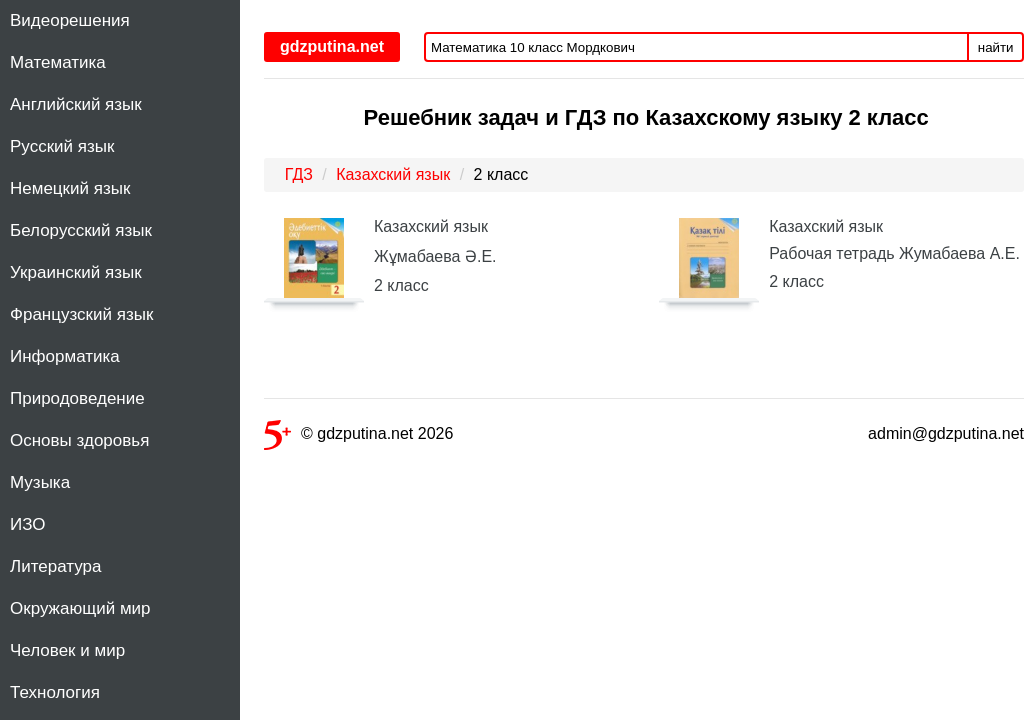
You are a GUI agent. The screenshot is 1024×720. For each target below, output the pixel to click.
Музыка (40, 482)
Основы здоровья (79, 440)
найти (996, 47)
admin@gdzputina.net (946, 433)
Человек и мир (67, 650)
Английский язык (76, 104)
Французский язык (81, 314)
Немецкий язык (70, 188)
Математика (58, 62)
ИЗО (28, 524)
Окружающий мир (80, 608)
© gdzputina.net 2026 (358, 437)
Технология (55, 692)
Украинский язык (76, 272)
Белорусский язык (81, 230)
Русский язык (62, 146)
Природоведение (77, 398)
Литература (55, 566)
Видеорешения (70, 20)
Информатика (65, 356)
